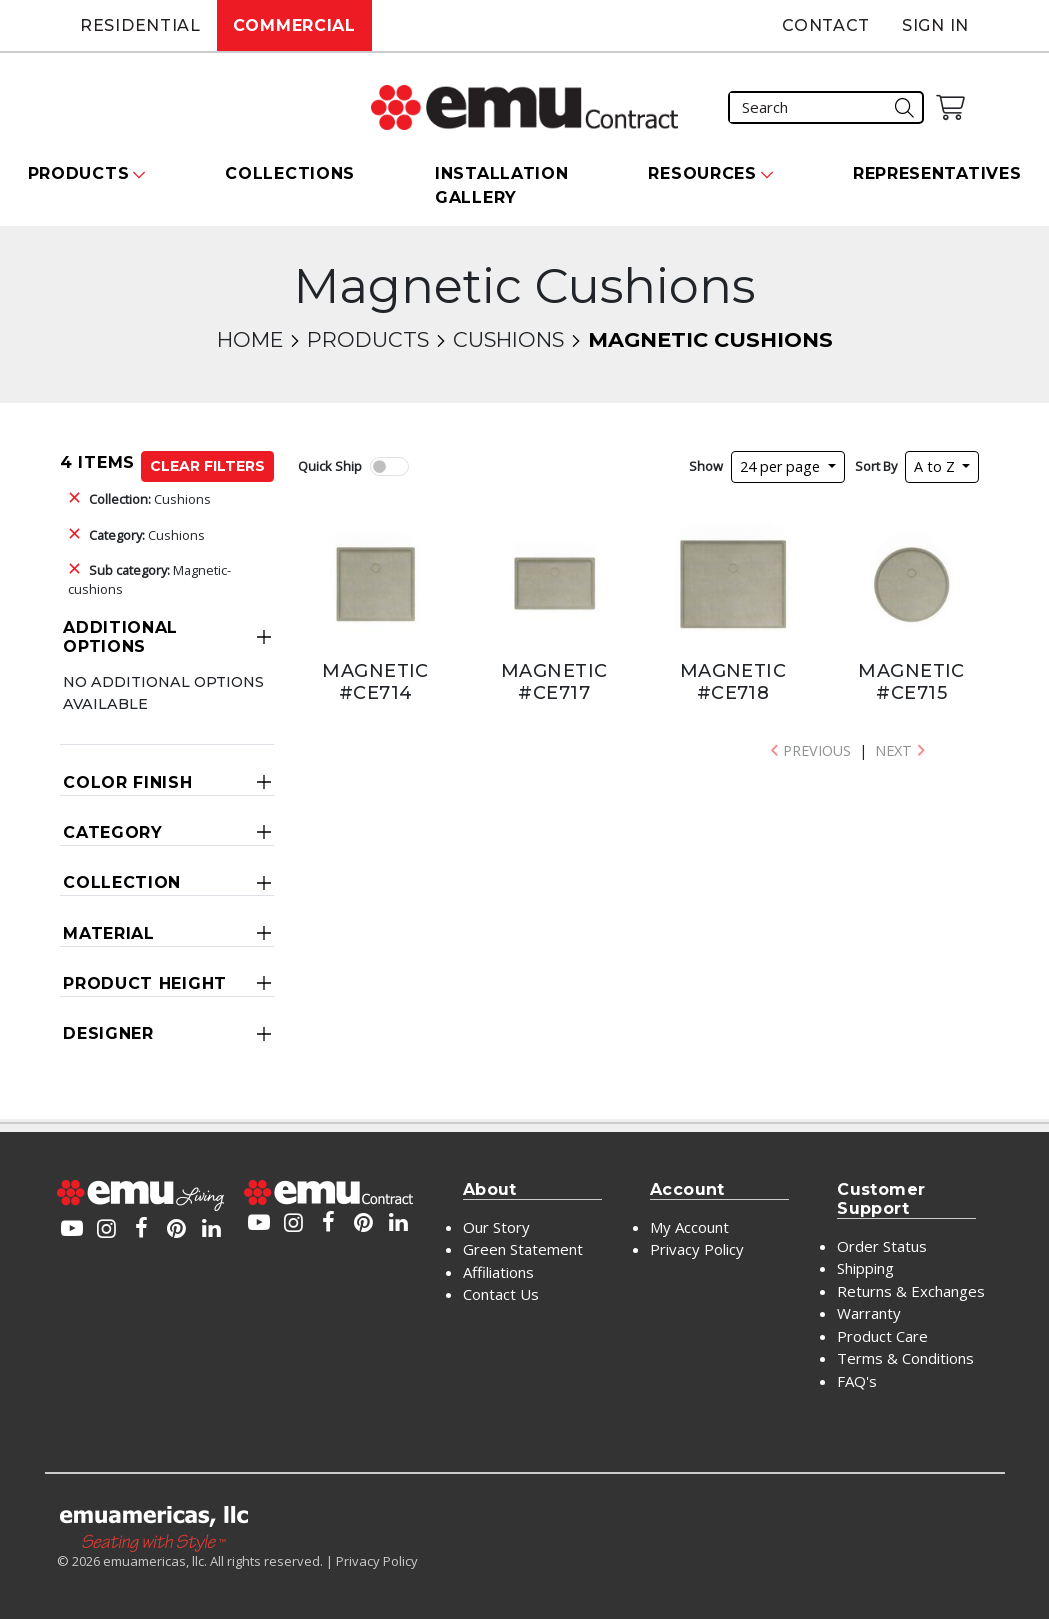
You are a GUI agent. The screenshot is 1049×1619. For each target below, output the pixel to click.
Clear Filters (207, 466)
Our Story (496, 1227)
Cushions (508, 339)
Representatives (937, 173)
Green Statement (523, 1249)
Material (109, 933)
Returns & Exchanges (911, 1291)
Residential (140, 25)
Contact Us (501, 1294)
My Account (689, 1227)
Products (368, 339)
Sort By (876, 466)
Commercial (294, 25)
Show (706, 466)
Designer (108, 1033)
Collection (122, 882)
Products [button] (79, 173)
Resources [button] (702, 173)
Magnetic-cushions (149, 579)
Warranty (869, 1313)
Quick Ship (330, 466)
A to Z (936, 466)
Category (113, 832)
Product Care (882, 1336)
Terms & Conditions (905, 1358)
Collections (290, 173)
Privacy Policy (697, 1249)
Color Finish (127, 782)
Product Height (145, 983)
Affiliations (498, 1272)
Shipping (865, 1268)
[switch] (389, 466)
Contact (826, 25)
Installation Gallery (501, 185)
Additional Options (120, 637)
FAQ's (857, 1381)
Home (250, 339)
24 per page (782, 466)
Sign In (935, 25)
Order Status (882, 1246)
